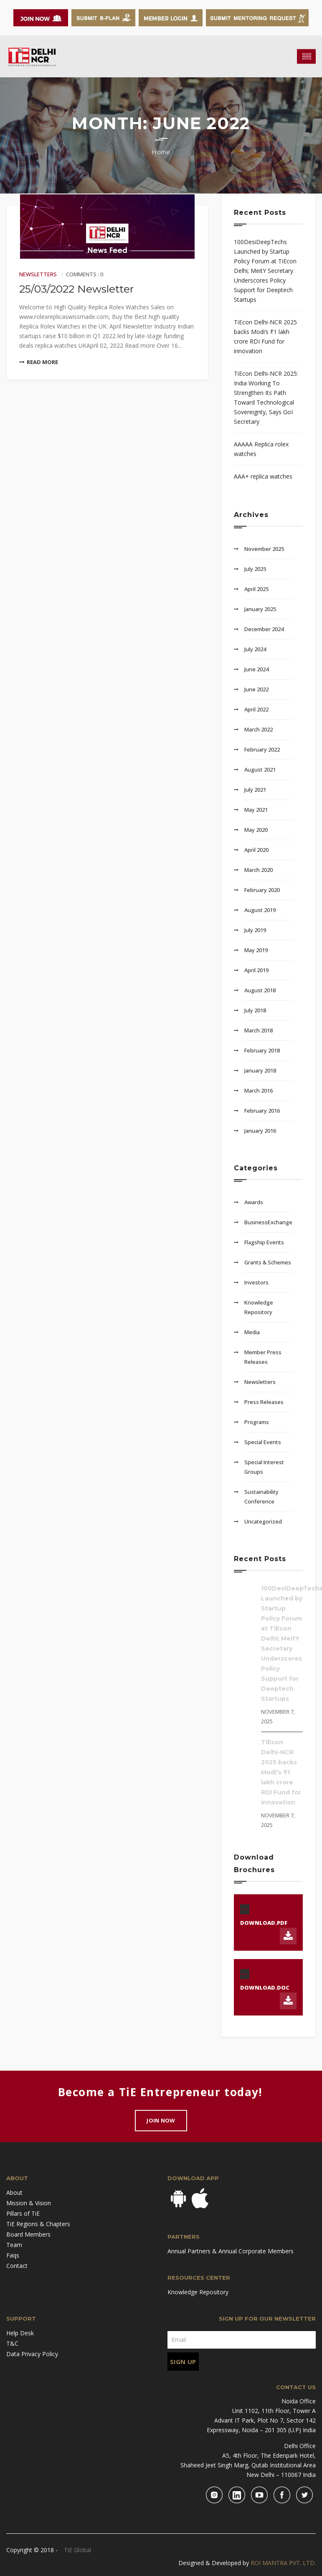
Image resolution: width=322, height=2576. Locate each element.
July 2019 (255, 930)
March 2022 (258, 729)
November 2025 (264, 549)
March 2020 (258, 870)
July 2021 (255, 789)
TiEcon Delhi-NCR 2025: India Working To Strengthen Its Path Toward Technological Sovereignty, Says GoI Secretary (266, 397)
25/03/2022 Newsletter (76, 289)
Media (252, 1332)
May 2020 (256, 829)
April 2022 (256, 709)
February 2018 (262, 1050)
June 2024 (256, 669)
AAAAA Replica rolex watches (261, 449)
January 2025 (260, 609)
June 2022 (256, 689)
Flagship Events (264, 1242)
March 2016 (258, 1090)
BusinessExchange (268, 1222)
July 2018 (255, 1010)
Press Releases (264, 1402)
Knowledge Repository (258, 1307)
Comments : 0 (84, 274)
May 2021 (256, 809)
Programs (256, 1422)
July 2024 (255, 649)
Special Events (262, 1442)
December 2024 (264, 629)
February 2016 (262, 1110)
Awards (253, 1202)
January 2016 (260, 1130)
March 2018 (258, 1030)
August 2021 (260, 769)
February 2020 (262, 890)
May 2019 (256, 950)
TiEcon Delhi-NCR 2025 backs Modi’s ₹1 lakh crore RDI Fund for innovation (265, 336)
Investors (256, 1282)
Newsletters (38, 274)
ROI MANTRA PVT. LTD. (283, 2563)
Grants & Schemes (267, 1262)
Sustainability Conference (261, 1496)
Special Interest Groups (264, 1466)
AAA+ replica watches (263, 476)
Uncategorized (263, 1521)
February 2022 (262, 749)
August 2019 (260, 910)
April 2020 (256, 850)
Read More (38, 362)
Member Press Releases (262, 1357)
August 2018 (260, 990)
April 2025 (256, 589)
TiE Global (77, 2550)
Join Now (161, 2120)
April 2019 (256, 970)
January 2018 (260, 1070)
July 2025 (255, 569)
